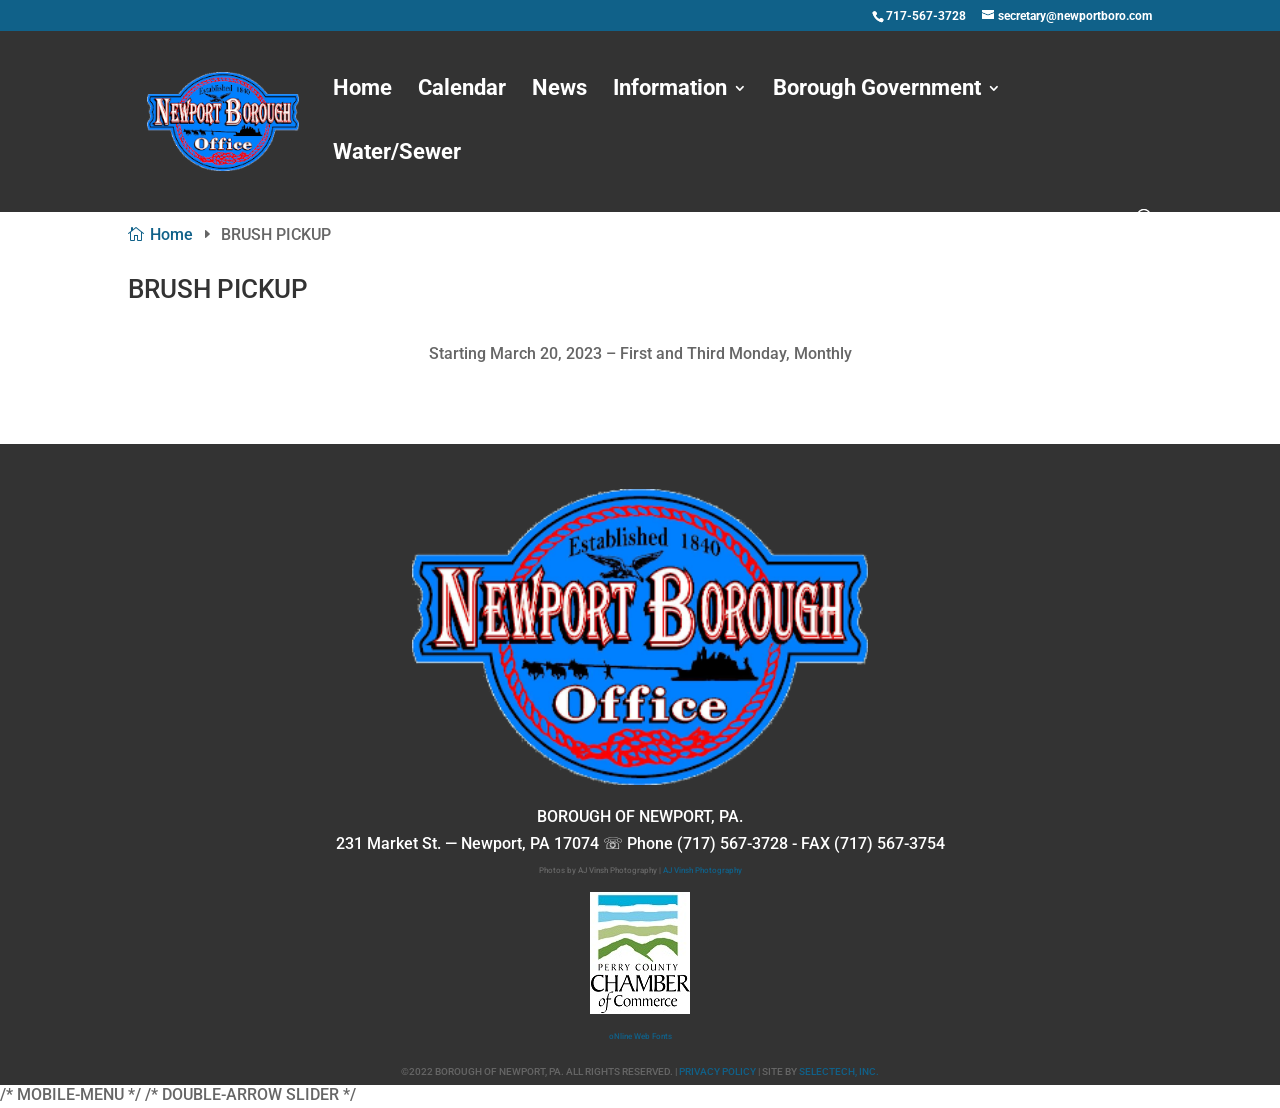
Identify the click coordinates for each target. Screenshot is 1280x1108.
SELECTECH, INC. (839, 1071)
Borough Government (877, 90)
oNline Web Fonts (640, 1036)
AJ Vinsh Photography (702, 870)
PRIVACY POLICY (717, 1071)
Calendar (462, 90)
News (559, 90)
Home (362, 90)
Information (670, 90)
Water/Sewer (397, 154)
